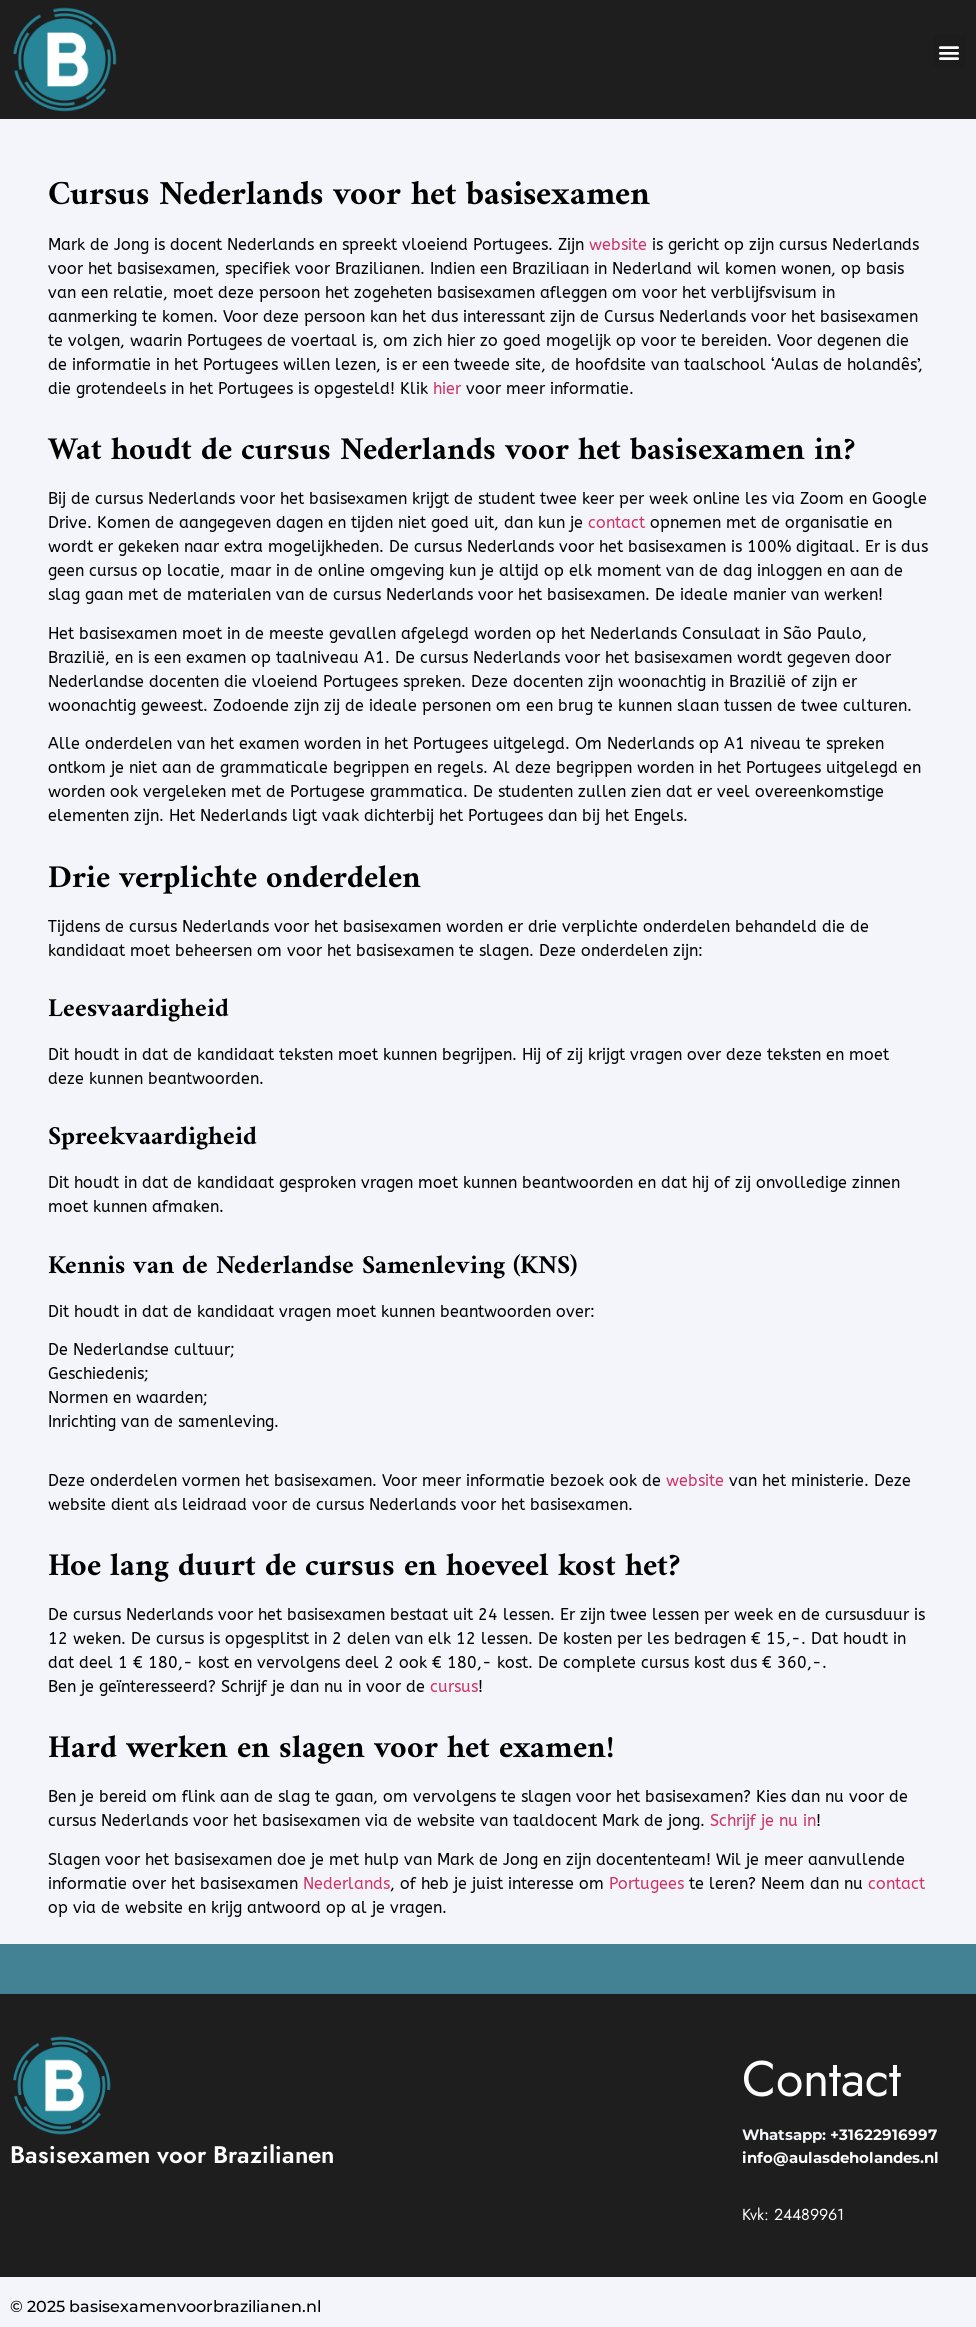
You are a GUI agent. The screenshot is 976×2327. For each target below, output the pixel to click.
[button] (949, 51)
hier (447, 388)
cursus (454, 1686)
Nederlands (346, 1883)
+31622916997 (883, 2134)
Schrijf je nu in (763, 1820)
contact (616, 522)
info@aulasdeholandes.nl (840, 2157)
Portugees (646, 1883)
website (618, 244)
